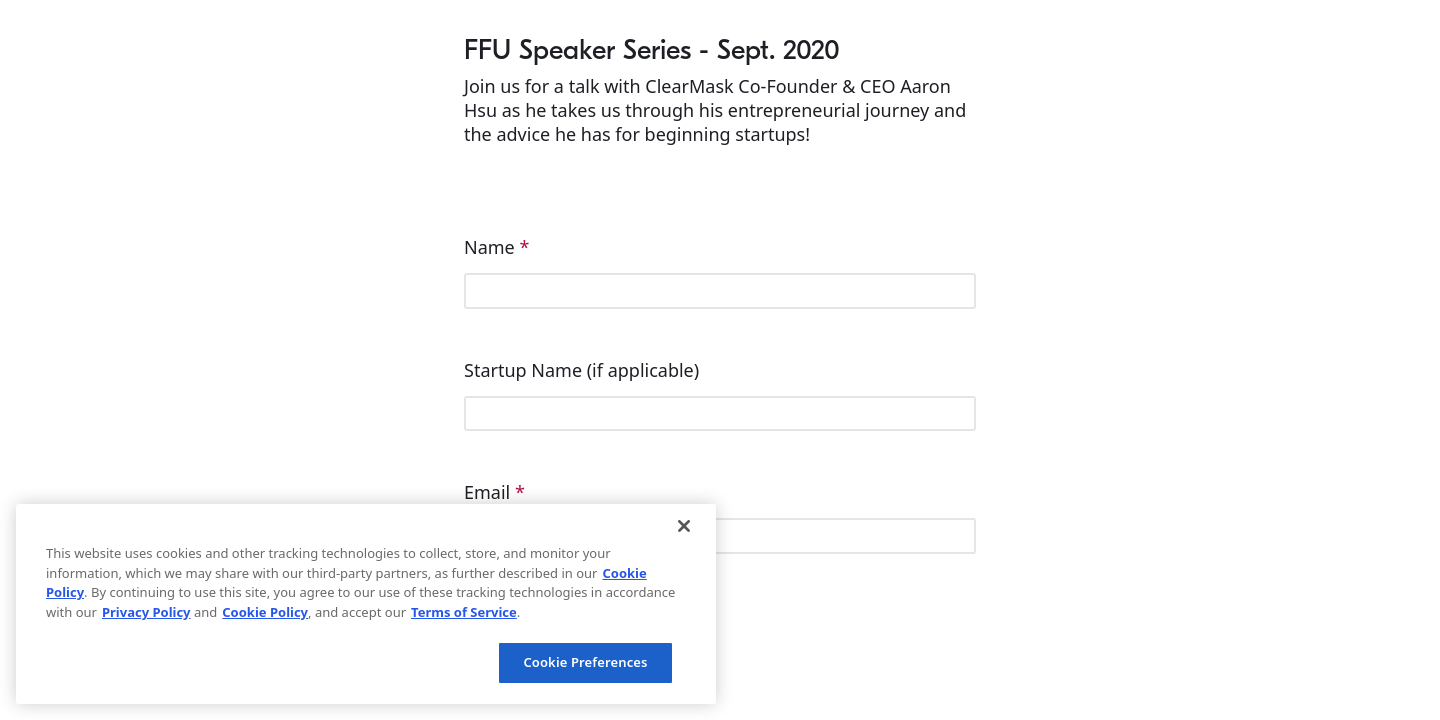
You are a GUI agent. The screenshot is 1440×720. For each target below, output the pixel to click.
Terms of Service (464, 612)
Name (496, 247)
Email (494, 492)
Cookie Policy (265, 612)
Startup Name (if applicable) (584, 370)
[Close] (684, 526)
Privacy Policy (146, 612)
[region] (366, 604)
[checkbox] (720, 655)
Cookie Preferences (585, 662)
